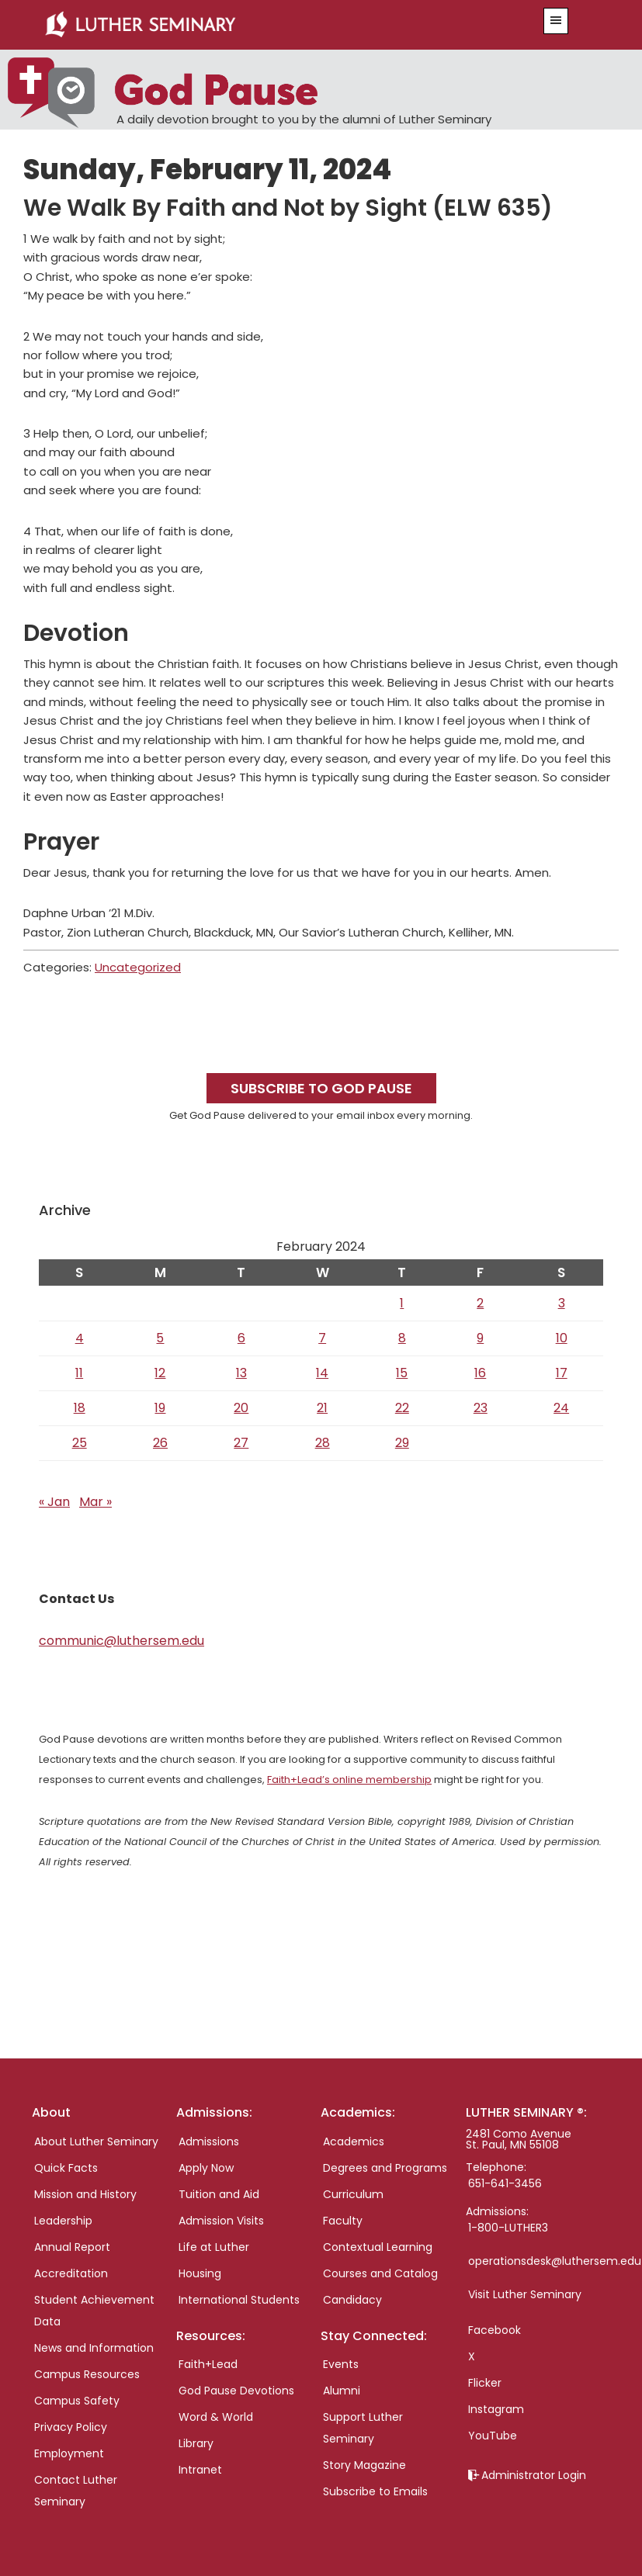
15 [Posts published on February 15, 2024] (402, 1373)
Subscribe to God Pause (321, 1088)
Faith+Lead (208, 2364)
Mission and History (85, 2194)
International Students (239, 2300)
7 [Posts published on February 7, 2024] (322, 1338)
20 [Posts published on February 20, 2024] (241, 1408)
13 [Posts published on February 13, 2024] (241, 1373)
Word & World (216, 2417)
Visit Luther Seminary (524, 2294)
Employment (69, 2453)
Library (196, 2443)
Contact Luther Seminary (75, 2490)
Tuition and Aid (219, 2194)
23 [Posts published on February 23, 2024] (481, 1408)
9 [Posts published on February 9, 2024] (480, 1338)
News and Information (94, 2348)
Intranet (200, 2469)
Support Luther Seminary (363, 2427)
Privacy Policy (70, 2427)
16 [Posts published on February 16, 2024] (480, 1373)
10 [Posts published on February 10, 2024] (561, 1338)
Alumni (341, 2390)
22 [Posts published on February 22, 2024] (402, 1408)
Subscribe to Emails (375, 2491)
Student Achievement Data (94, 2310)
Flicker (484, 2383)
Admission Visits (221, 2220)
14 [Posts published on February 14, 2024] (322, 1373)
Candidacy (352, 2300)
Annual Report (72, 2247)
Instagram (496, 2409)
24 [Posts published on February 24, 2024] (561, 1408)
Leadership (63, 2220)
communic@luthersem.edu (121, 1641)
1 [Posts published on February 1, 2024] (402, 1303)
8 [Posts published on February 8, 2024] (402, 1338)
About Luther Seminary (96, 2141)
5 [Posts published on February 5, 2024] (160, 1338)
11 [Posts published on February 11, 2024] (79, 1373)
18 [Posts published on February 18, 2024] (79, 1408)
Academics (353, 2141)
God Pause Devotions (236, 2390)
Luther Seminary (270, 25)
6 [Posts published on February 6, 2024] (241, 1338)
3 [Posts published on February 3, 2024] (561, 1303)
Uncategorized (138, 967)
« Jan (54, 1502)
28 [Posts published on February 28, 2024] (322, 1443)
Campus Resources (87, 2374)
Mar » (95, 1502)
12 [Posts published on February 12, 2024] (159, 1373)
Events (341, 2364)
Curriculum (353, 2194)
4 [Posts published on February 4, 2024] (79, 1338)
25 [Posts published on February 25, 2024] (79, 1443)
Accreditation (71, 2273)
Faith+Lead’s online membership (349, 1779)
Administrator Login (533, 2475)
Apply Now (206, 2168)
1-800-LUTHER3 (508, 2227)
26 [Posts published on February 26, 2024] (160, 1443)
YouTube (492, 2435)
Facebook (494, 2330)
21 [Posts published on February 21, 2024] (322, 1408)
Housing (200, 2273)
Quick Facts (66, 2168)
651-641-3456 (505, 2183)
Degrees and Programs (385, 2168)
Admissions (209, 2141)
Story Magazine (364, 2465)
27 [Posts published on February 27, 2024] (241, 1443)
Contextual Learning (377, 2247)
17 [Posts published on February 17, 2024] (561, 1373)
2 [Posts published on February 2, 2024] (480, 1303)
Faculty (343, 2220)
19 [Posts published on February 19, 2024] (159, 1408)
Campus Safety (77, 2400)
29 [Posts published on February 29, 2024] (402, 1443)
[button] (555, 21)
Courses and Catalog (380, 2273)
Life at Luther (214, 2247)
